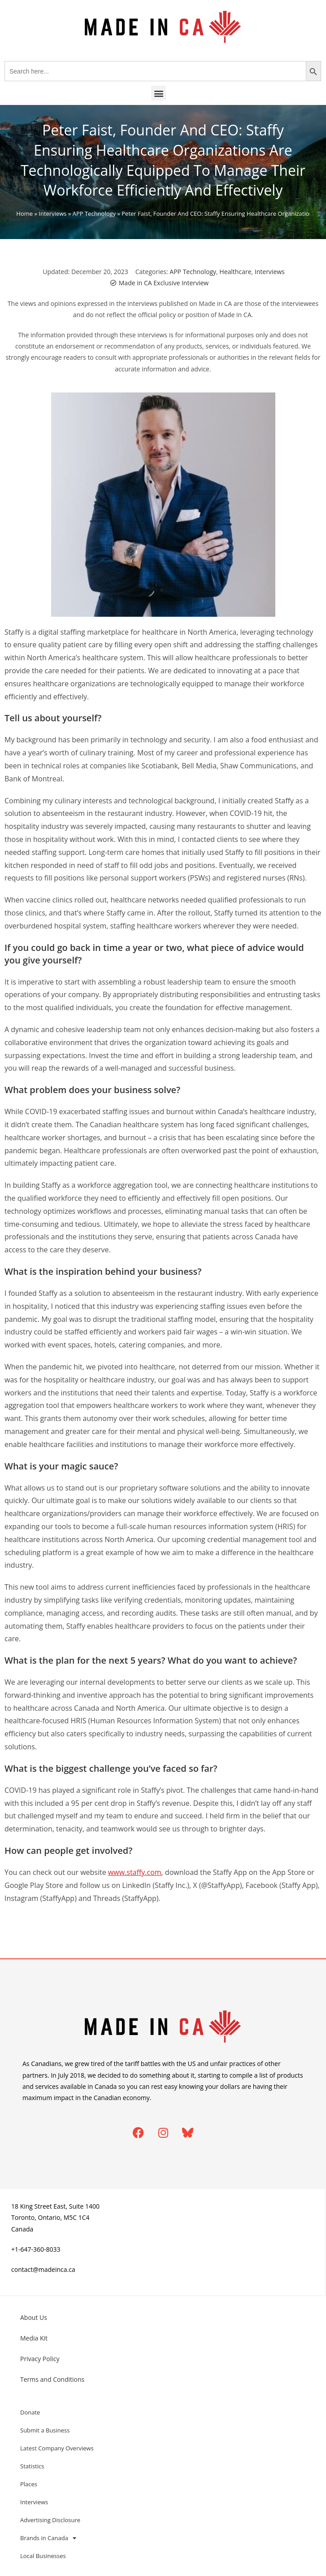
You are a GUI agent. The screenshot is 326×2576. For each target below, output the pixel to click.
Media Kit (34, 2338)
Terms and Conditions (52, 2379)
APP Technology (94, 213)
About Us (33, 2317)
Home (24, 213)
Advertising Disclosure (50, 2520)
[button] (158, 93)
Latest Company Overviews (57, 2448)
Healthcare (235, 271)
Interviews (52, 213)
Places (28, 2484)
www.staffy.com (134, 1872)
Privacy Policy (39, 2358)
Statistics (32, 2466)
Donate (30, 2412)
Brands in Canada (48, 2538)
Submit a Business (45, 2430)
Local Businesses (43, 2556)
